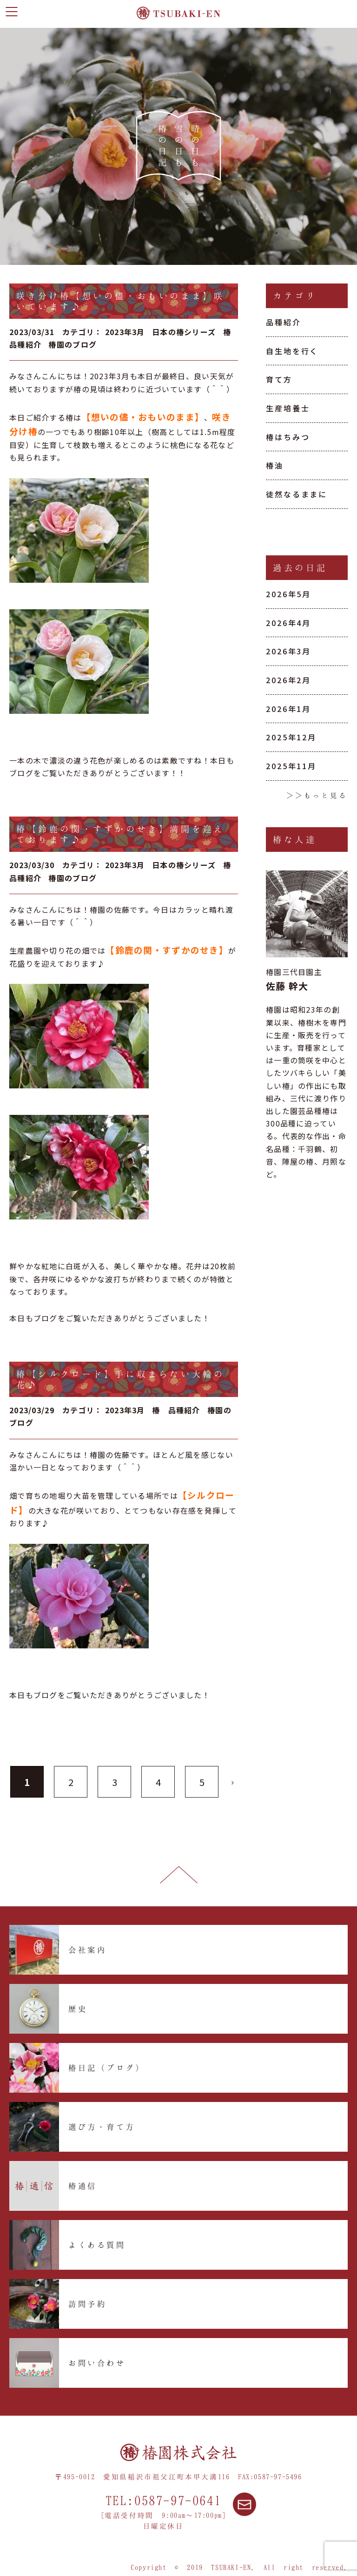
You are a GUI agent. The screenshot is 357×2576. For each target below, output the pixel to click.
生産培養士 (288, 408)
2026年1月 (288, 708)
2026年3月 (288, 651)
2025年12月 (291, 737)
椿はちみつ (288, 436)
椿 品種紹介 (176, 1410)
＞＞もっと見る (317, 795)
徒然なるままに (296, 494)
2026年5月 (288, 594)
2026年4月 (288, 622)
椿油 (275, 465)
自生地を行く (292, 350)
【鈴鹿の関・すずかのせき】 (167, 949)
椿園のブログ (72, 344)
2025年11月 (291, 765)
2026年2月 (288, 679)
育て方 (279, 379)
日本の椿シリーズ (184, 331)
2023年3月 (125, 331)
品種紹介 (283, 322)
